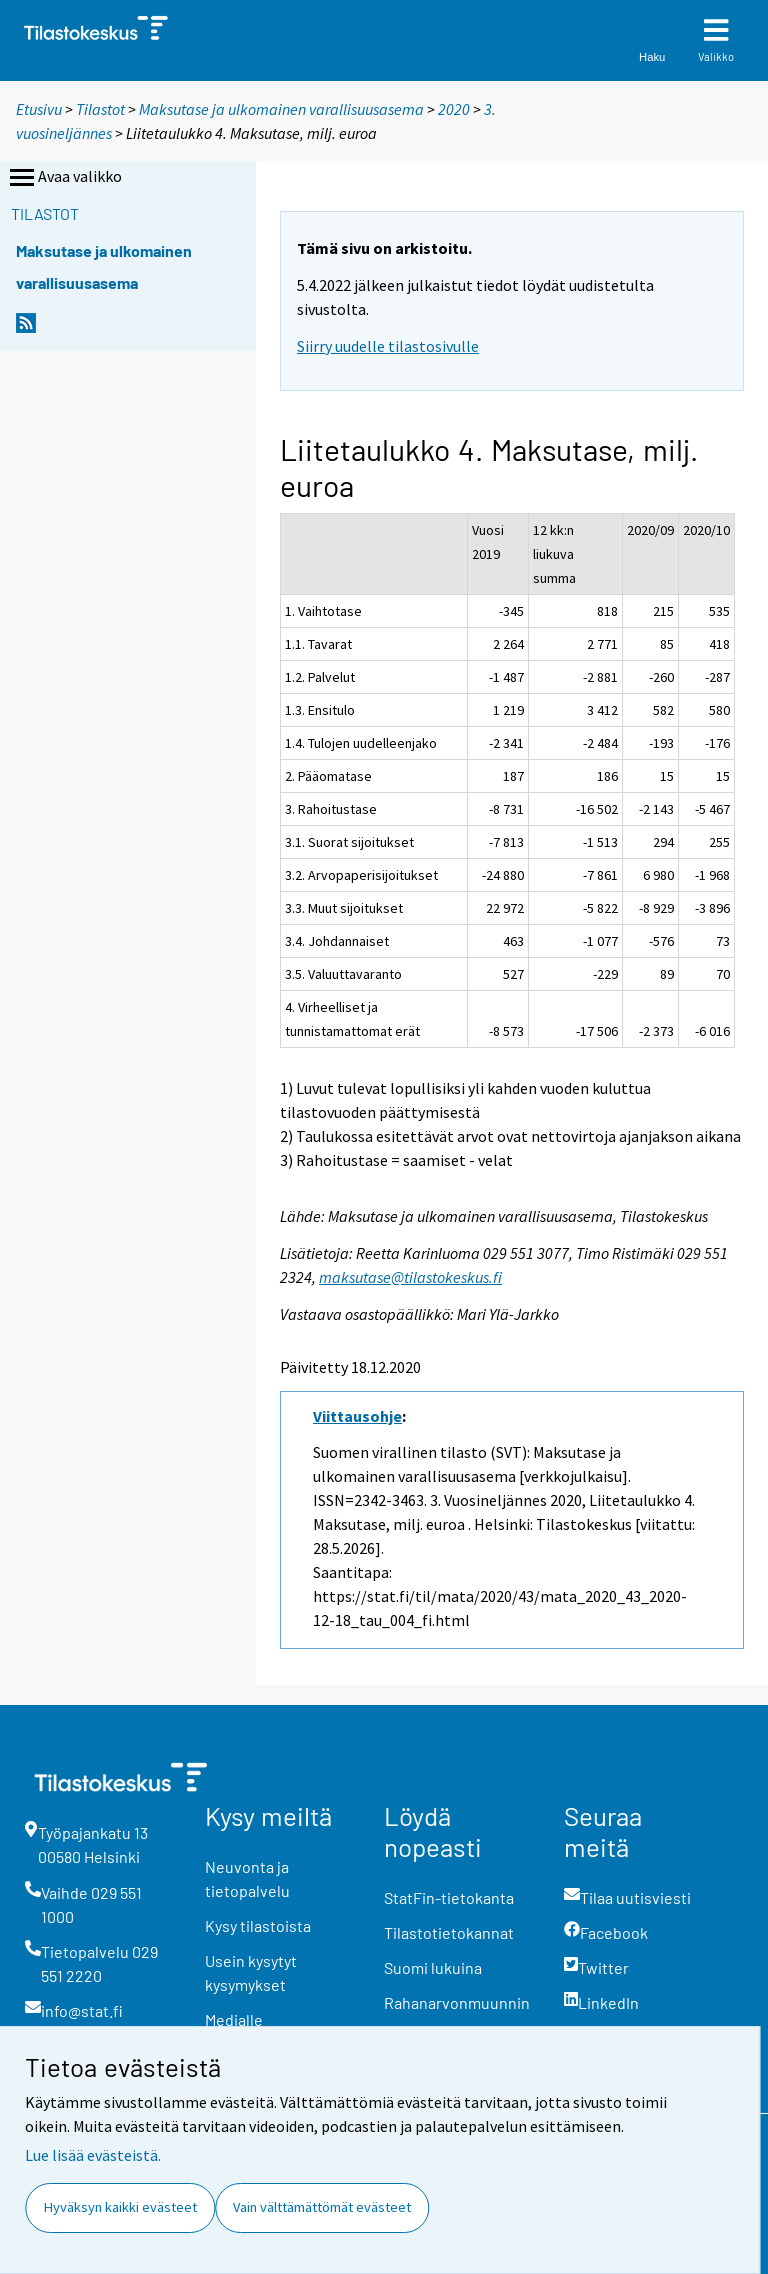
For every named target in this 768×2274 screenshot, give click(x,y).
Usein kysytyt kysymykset (251, 1972)
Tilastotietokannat (449, 1932)
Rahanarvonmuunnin (457, 2002)
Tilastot (100, 109)
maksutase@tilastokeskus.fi (410, 1277)
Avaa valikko (64, 178)
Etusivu (39, 109)
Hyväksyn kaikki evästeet (120, 2207)
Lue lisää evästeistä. (93, 2155)
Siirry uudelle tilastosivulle (388, 346)
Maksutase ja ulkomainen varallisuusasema (281, 109)
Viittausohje (357, 1416)
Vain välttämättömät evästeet (322, 2207)
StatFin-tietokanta (449, 1897)
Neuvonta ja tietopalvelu (247, 1878)
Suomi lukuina (433, 1967)
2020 (454, 109)
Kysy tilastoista (258, 1925)
